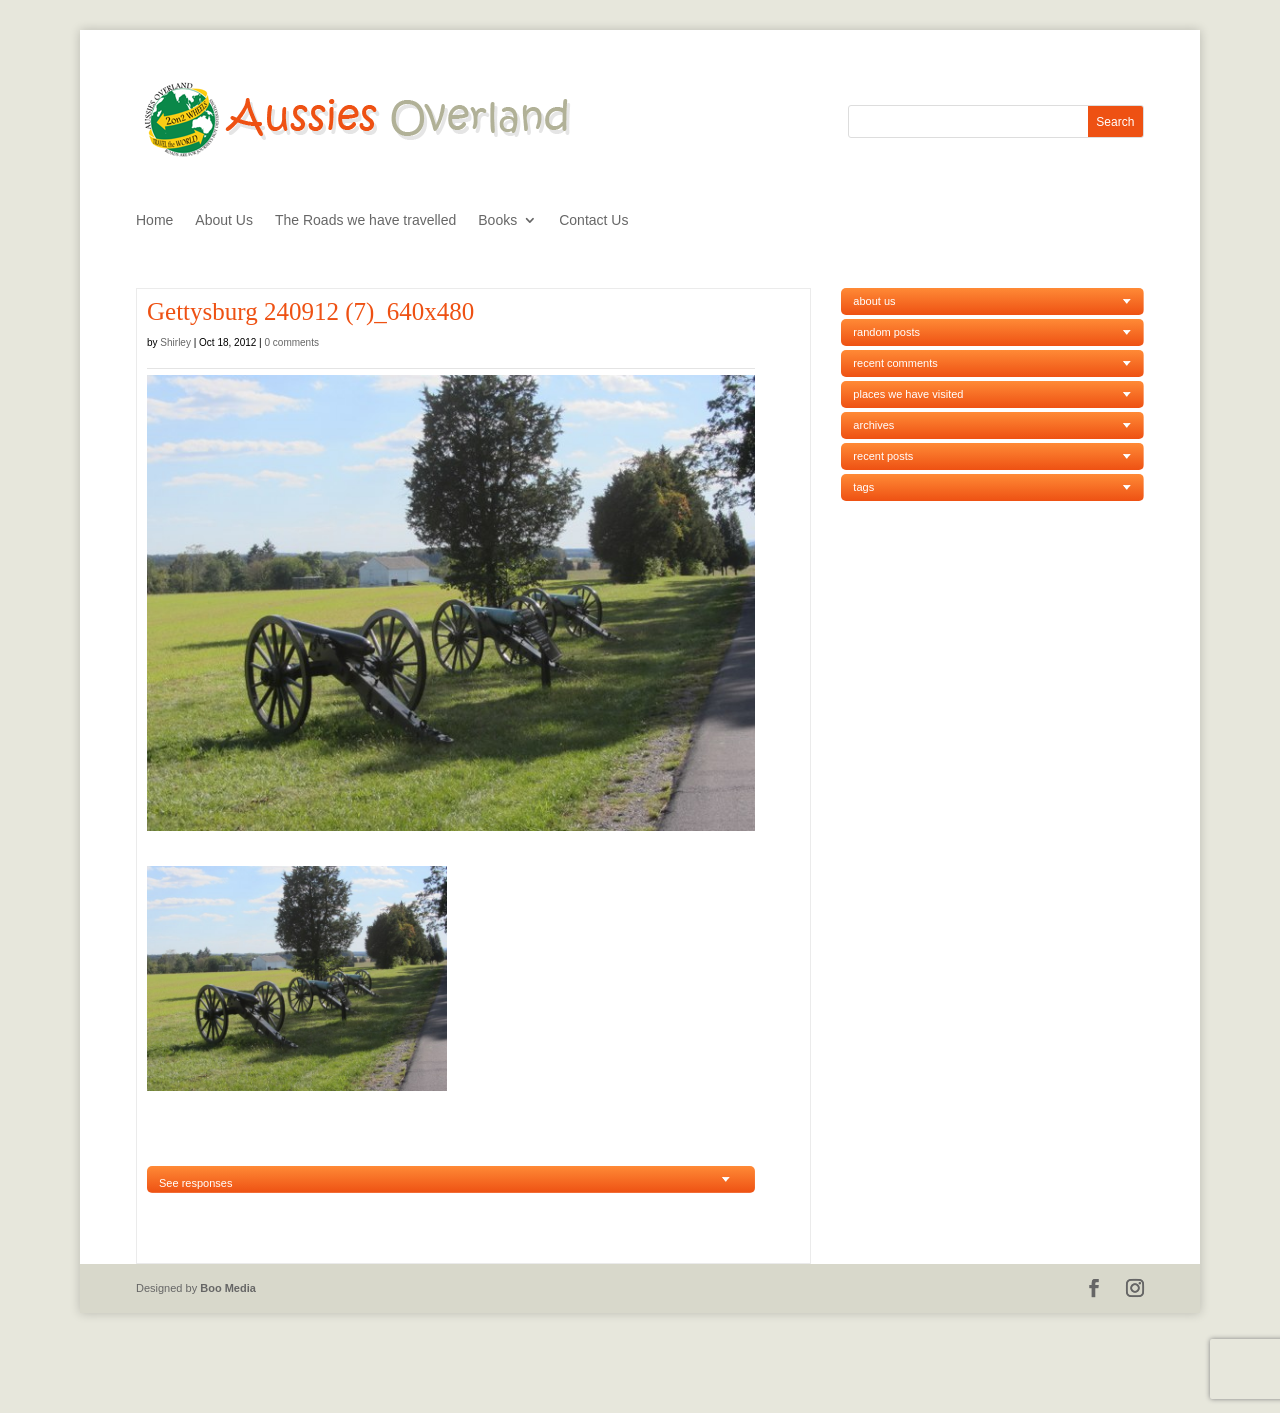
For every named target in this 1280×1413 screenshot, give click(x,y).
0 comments (292, 342)
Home (154, 220)
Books (497, 220)
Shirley (175, 342)
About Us (224, 220)
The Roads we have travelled (365, 220)
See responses (195, 1183)
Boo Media (228, 1288)
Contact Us (593, 220)
